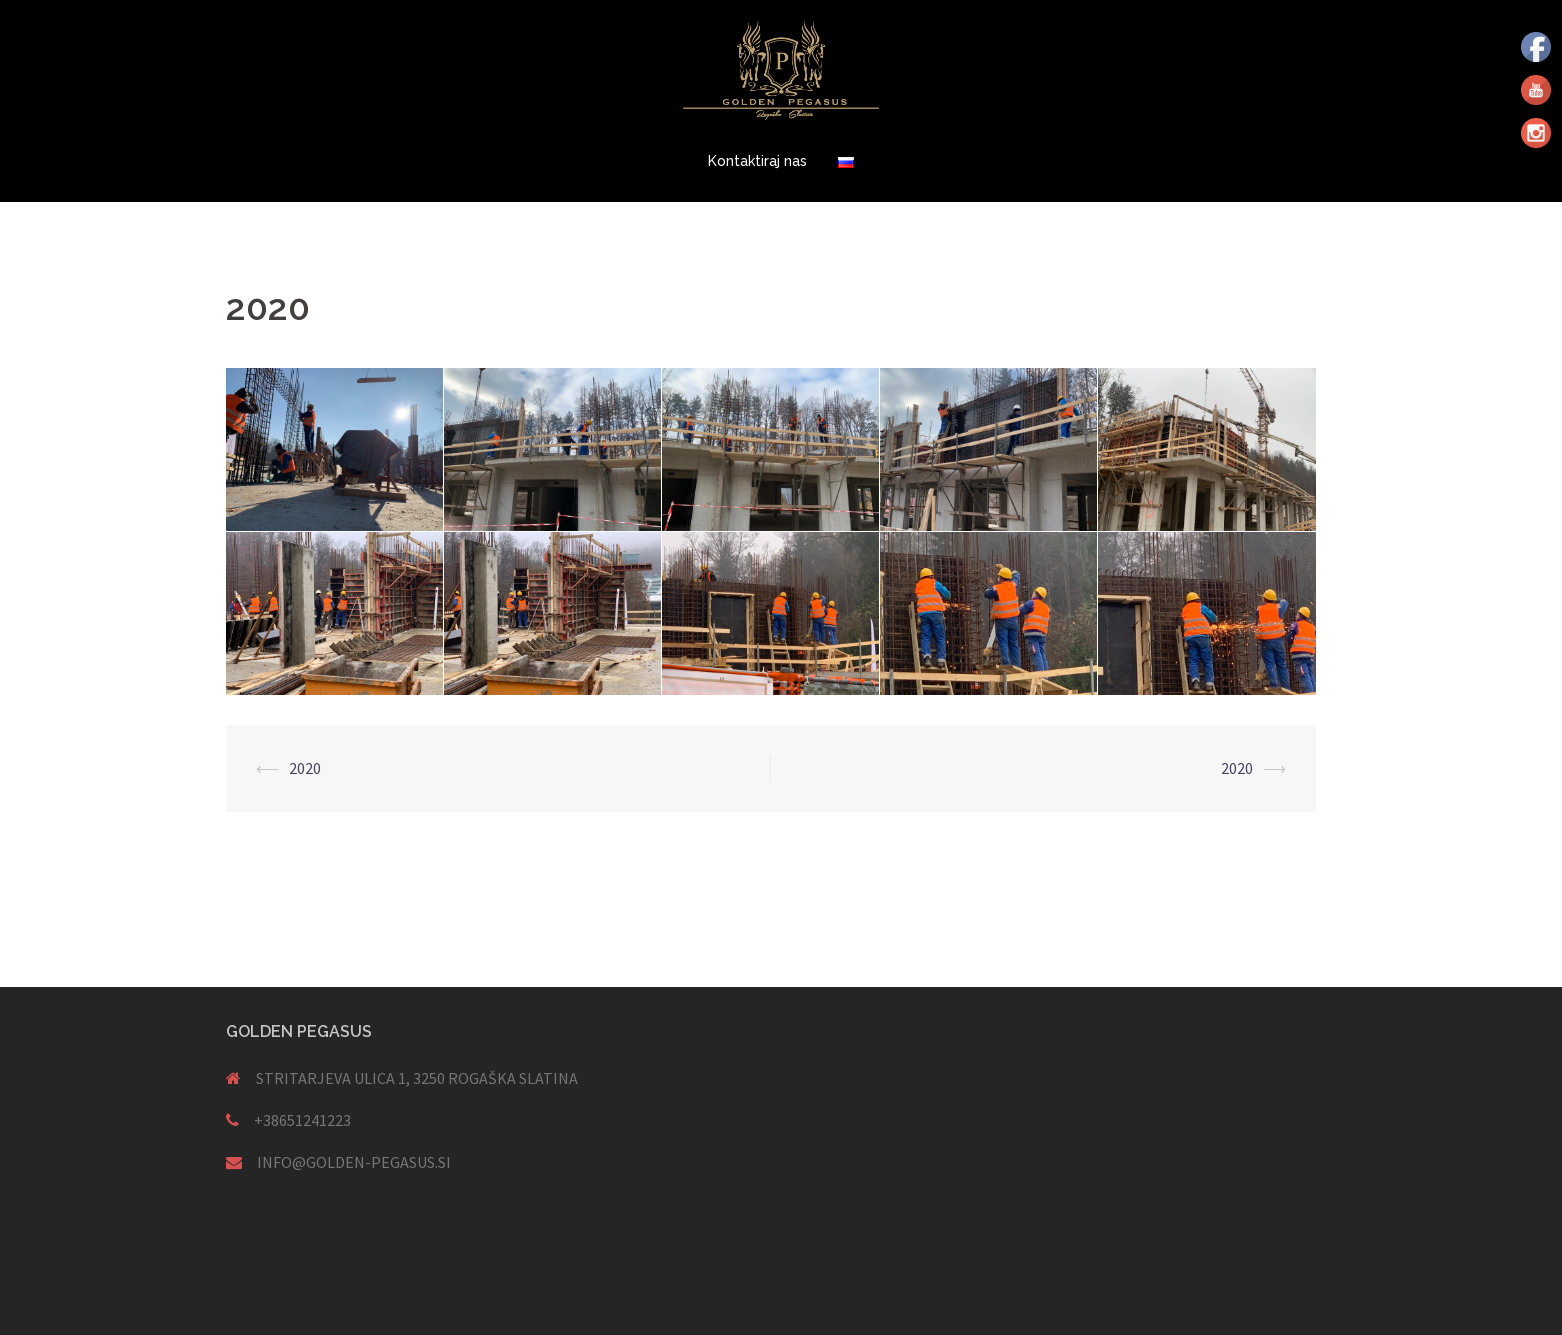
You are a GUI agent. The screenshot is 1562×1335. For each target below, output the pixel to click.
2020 (305, 768)
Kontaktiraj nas (757, 161)
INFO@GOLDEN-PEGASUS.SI (354, 1162)
